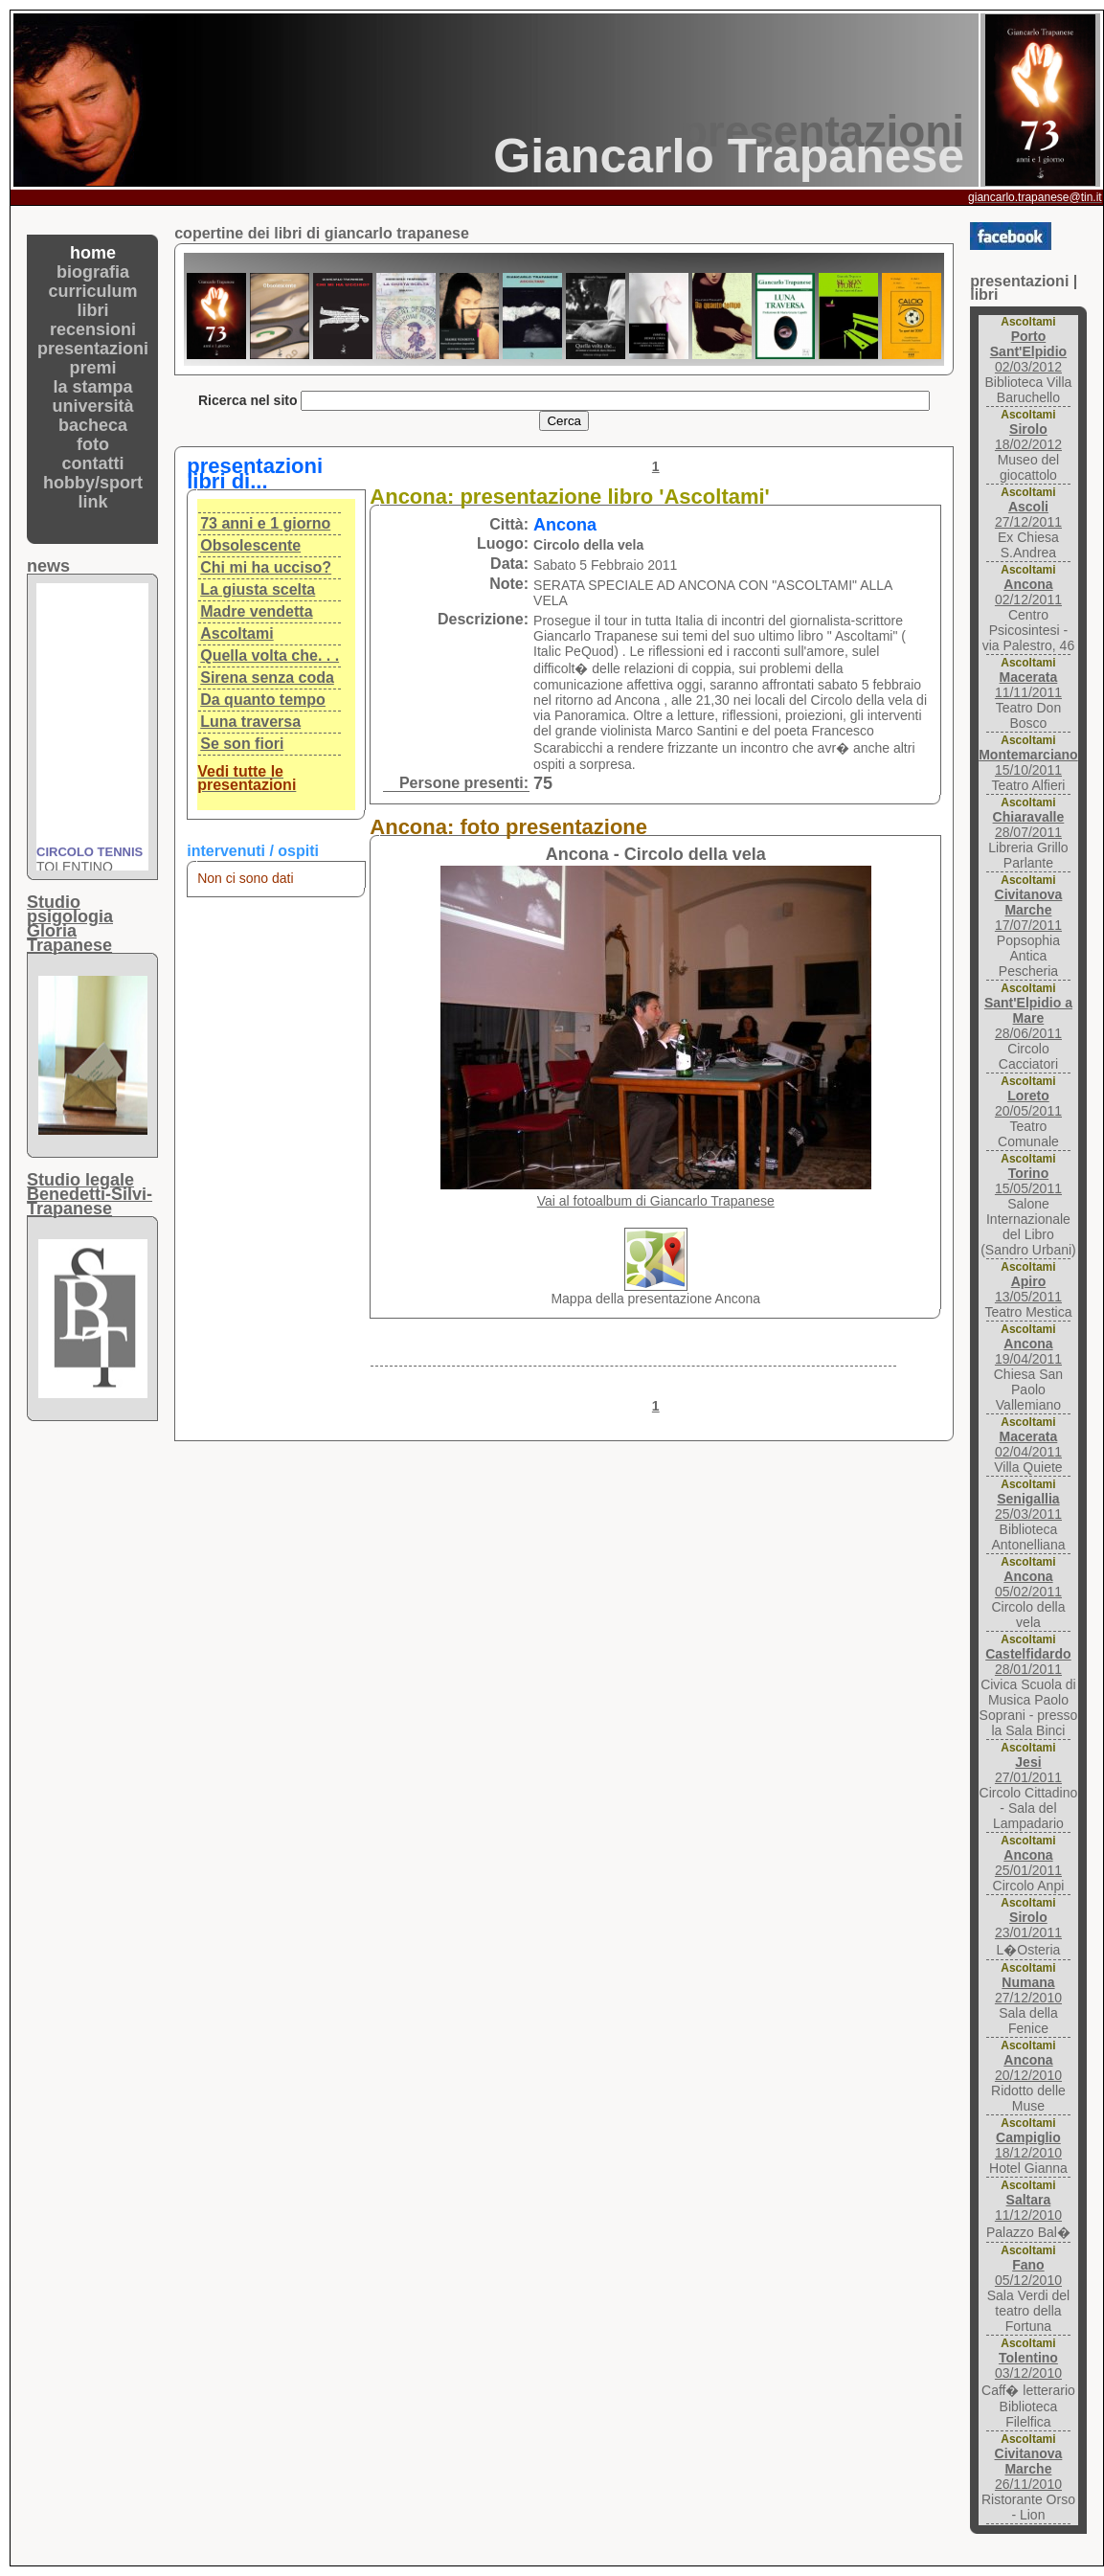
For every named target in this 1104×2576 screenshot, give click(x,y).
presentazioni (92, 348)
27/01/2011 (1028, 1769)
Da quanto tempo (263, 699)
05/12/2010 (1028, 2272)
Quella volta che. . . (269, 655)
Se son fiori (241, 743)
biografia (92, 272)
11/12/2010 (1028, 2207)
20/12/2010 (1028, 2067)
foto (93, 444)
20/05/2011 (1028, 1103)
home (93, 252)
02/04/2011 (1028, 1444)
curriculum (93, 291)
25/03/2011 (1028, 1506)
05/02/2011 (1028, 1584)
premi (93, 367)
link (93, 501)
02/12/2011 (1028, 591)
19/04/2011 (1028, 1351)
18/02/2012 (1028, 436)
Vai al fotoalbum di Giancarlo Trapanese (656, 1201)
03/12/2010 (1028, 2365)
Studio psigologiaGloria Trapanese (70, 924)
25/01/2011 (1028, 1862)
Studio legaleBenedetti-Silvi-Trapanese (89, 1194)
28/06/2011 (1028, 1018)
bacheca (92, 425)
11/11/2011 (1028, 684)
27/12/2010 (1028, 1990)
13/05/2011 (1028, 1289)
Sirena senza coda (267, 677)
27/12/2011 (1028, 514)
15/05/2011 (1028, 1180)
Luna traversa (250, 721)
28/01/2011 (1027, 1661)
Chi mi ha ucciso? (265, 567)
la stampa (93, 386)
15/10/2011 (1028, 762)
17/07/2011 (1029, 910)
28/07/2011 (1029, 824)
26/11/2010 (1029, 2469)
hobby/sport (93, 482)
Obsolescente (250, 545)
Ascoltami (236, 633)
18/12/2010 (1028, 2145)
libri (93, 310)
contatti (93, 463)
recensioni (93, 329)
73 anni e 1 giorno (265, 523)
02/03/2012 (1028, 351)
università (93, 406)
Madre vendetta (256, 611)
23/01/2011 (1028, 1924)
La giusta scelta (257, 589)
